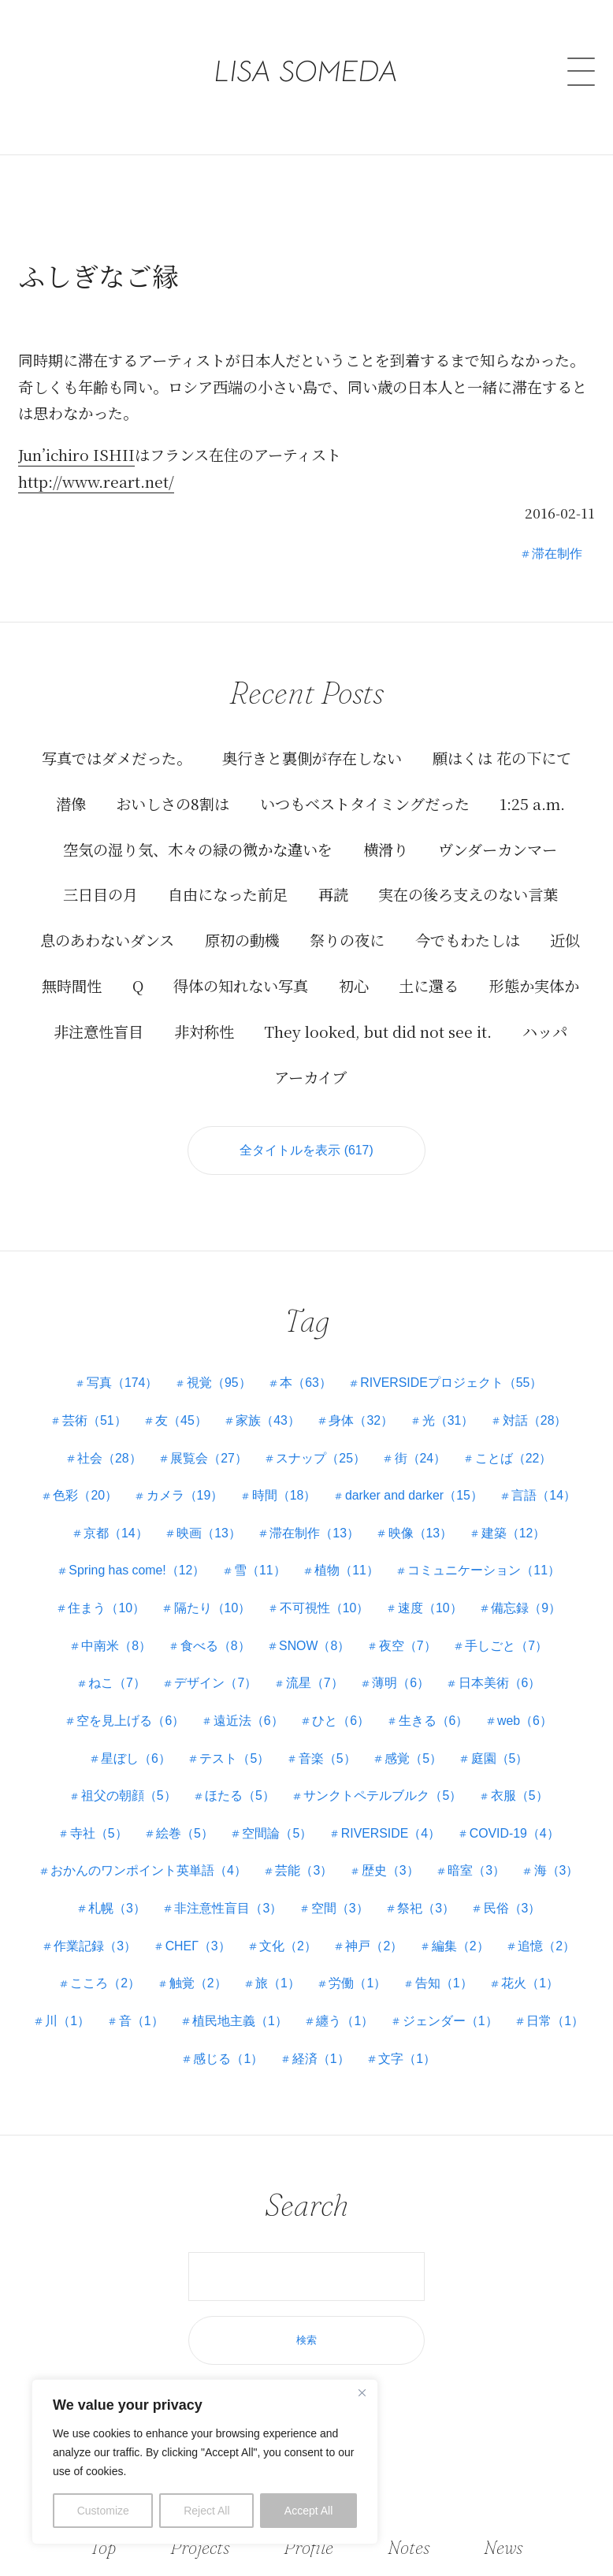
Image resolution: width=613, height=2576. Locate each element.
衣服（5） (520, 1796)
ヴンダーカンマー (497, 849)
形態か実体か (534, 985)
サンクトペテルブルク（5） (383, 1796)
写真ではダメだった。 (116, 758)
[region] (205, 2461)
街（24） (421, 1458)
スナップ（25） (321, 1458)
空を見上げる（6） (130, 1720)
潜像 (71, 803)
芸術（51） (93, 1420)
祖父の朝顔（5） (128, 1796)
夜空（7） (408, 1645)
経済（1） (321, 2058)
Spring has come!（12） (136, 1571)
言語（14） (546, 1496)
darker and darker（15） (414, 1496)
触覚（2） (197, 1984)
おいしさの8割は (172, 803)
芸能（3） (304, 1871)
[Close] (361, 2392)
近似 (565, 940)
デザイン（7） (215, 1683)
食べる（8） (215, 1645)
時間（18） (283, 1496)
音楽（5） (327, 1758)
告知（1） (445, 1984)
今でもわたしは (467, 940)
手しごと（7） (507, 1645)
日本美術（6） (500, 1683)
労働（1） (358, 1984)
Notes (409, 2547)
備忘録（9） (527, 1608)
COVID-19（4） (515, 1833)
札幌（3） (116, 1908)
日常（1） (556, 2021)
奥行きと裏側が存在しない (312, 758)
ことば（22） (514, 1458)
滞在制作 (557, 552)
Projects (201, 2547)
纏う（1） (345, 2021)
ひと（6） (341, 1720)
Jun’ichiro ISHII (76, 455)
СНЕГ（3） (197, 1946)
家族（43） (268, 1420)
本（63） (306, 1383)
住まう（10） (105, 1608)
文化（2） (288, 1946)
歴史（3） (390, 1871)
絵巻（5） (184, 1833)
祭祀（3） (426, 1908)
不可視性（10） (325, 1608)
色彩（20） (83, 1496)
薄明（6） (401, 1683)
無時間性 (72, 985)
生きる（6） (434, 1720)
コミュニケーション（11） (485, 1571)
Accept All (308, 2510)
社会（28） (108, 1458)
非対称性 (204, 1031)
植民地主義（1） (240, 2021)
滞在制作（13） (314, 1533)
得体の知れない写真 (240, 985)
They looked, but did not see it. (378, 1031)
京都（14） (115, 1533)
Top (104, 2547)
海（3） (557, 1871)
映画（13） (208, 1533)
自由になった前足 (228, 894)
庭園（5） (500, 1758)
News (502, 2547)
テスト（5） (234, 1758)
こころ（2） (104, 1984)
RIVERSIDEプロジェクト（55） (452, 1383)
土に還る (429, 985)
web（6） (525, 1720)
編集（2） (461, 1946)
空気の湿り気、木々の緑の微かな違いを (198, 849)
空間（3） (340, 1908)
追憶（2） (548, 1946)
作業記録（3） (94, 1946)
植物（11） (347, 1571)
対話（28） (536, 1420)
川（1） (66, 2021)
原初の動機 (242, 940)
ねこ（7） (116, 1683)
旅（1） (277, 1984)
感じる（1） (228, 2058)
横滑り (385, 849)
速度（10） (431, 1608)
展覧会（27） (208, 1458)
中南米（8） (115, 1645)
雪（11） (260, 1571)
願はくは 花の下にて (502, 758)
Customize (103, 2510)
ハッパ (544, 1031)
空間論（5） (277, 1833)
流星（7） (315, 1683)
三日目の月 (100, 894)
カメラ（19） (183, 1496)
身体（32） (361, 1420)
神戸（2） (374, 1946)
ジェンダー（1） (451, 2021)
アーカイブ (310, 1076)
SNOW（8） (315, 1645)
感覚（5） (414, 1758)
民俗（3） (513, 1908)
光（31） (449, 1420)
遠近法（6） (248, 1720)
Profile (309, 2547)
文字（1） (408, 2058)
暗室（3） (477, 1871)
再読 (333, 894)
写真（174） (121, 1383)
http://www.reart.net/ (96, 481)
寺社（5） (97, 1833)
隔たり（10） (212, 1608)
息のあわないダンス (107, 940)
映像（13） (420, 1533)
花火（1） (531, 1984)
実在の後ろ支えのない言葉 (468, 894)
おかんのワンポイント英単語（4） (148, 1871)
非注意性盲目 (98, 1031)
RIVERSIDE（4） (391, 1833)
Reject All (206, 2510)
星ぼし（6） (135, 1758)
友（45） (180, 1420)
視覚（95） (218, 1383)
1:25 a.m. (532, 803)
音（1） (140, 2021)
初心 (354, 985)
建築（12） (514, 1533)
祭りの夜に (347, 940)
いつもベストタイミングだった (365, 803)
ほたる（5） (240, 1796)
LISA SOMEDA (307, 59)
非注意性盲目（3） (228, 1908)
